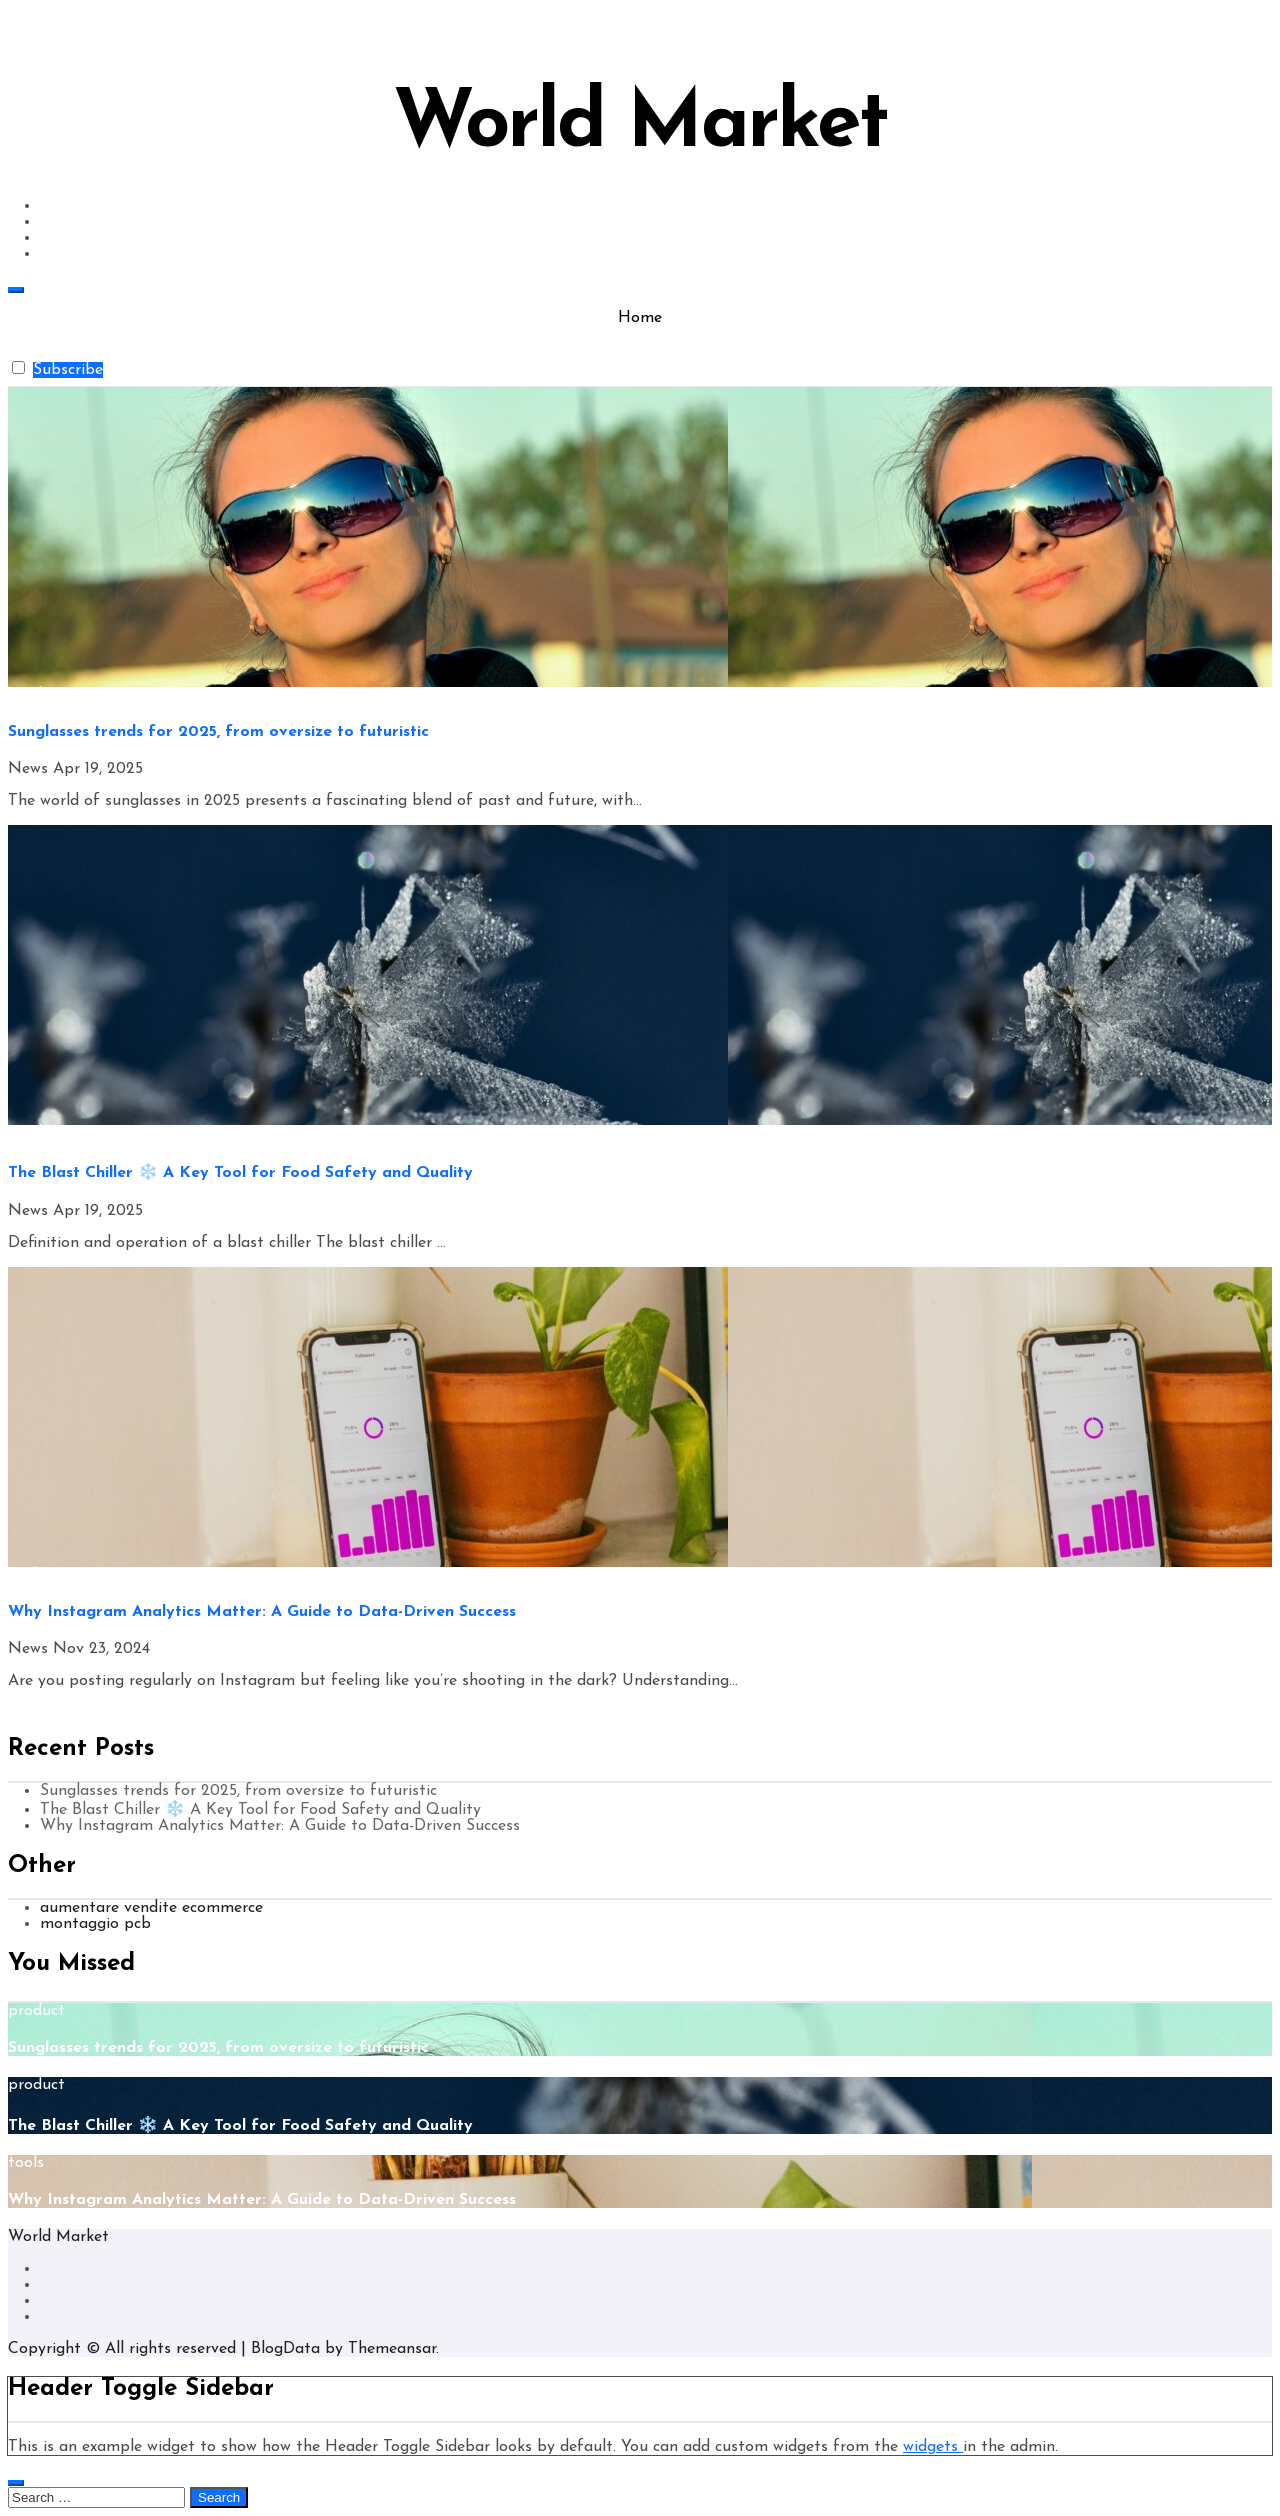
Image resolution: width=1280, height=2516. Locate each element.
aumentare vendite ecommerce (151, 1908)
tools (26, 1575)
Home (640, 318)
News (30, 769)
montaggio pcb (95, 1924)
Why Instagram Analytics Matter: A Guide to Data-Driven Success (262, 1612)
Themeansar (392, 2349)
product (36, 695)
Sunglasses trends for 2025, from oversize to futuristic (218, 732)
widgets (933, 2447)
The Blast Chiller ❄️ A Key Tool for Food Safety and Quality (240, 1173)
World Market (640, 126)
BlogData (285, 2349)
